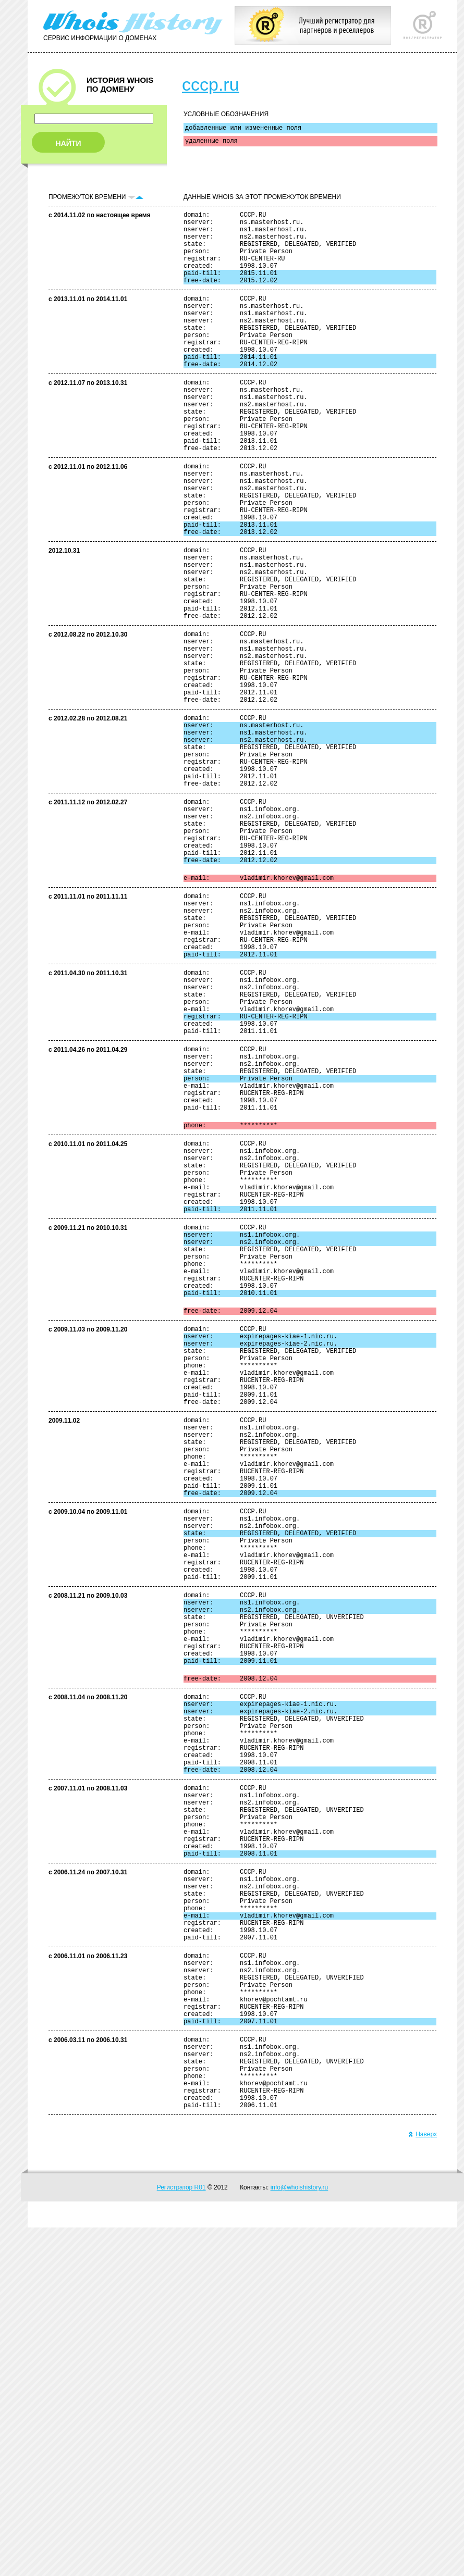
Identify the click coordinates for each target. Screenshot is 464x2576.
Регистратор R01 (181, 2536)
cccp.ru (210, 84)
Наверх (422, 2482)
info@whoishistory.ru (299, 2536)
